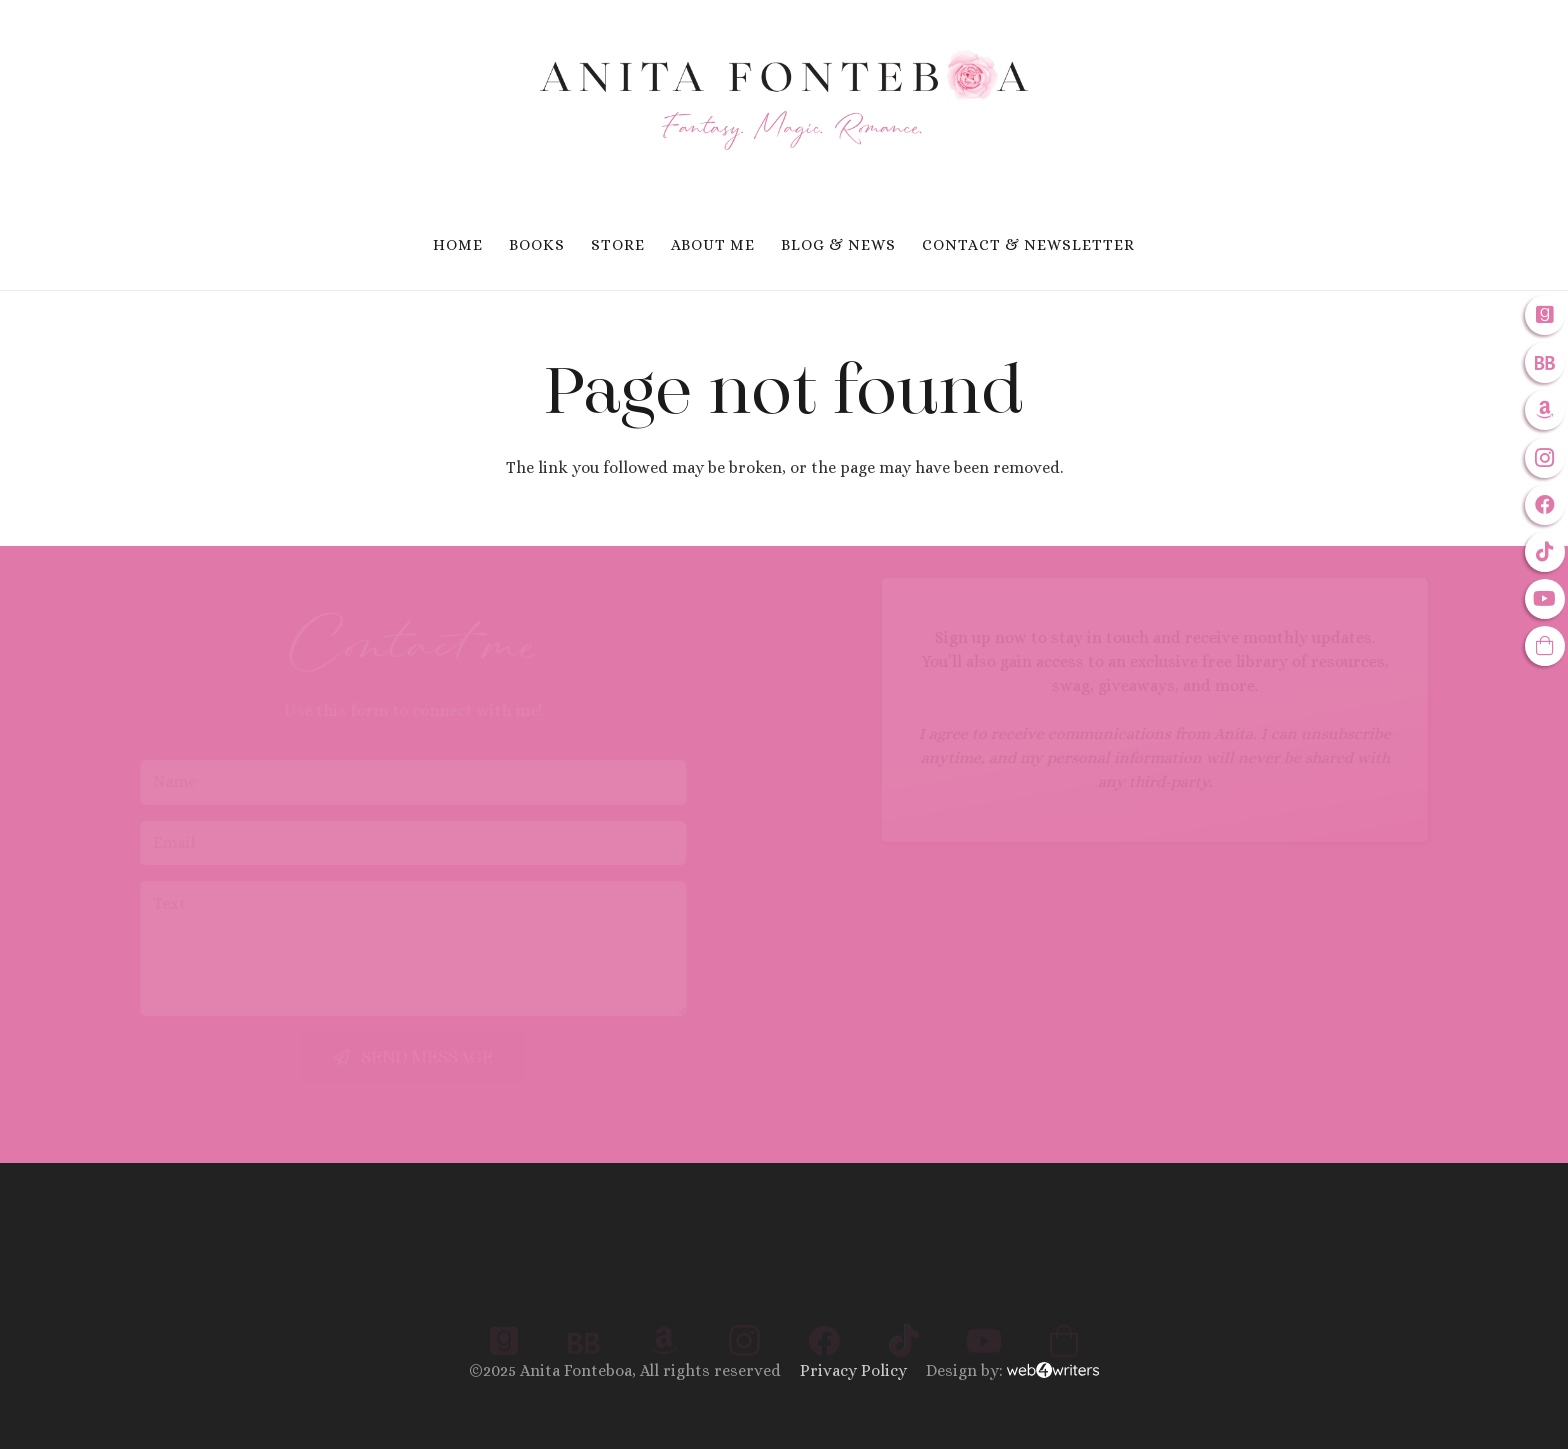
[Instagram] (1545, 458)
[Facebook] (1545, 505)
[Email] (487, 843)
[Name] (487, 782)
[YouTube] (1545, 599)
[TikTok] (1545, 552)
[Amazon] (1545, 410)
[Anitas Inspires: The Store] (1545, 646)
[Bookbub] (1545, 362)
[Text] (487, 948)
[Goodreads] (1545, 315)
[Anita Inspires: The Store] (1064, 1280)
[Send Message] (487, 1057)
